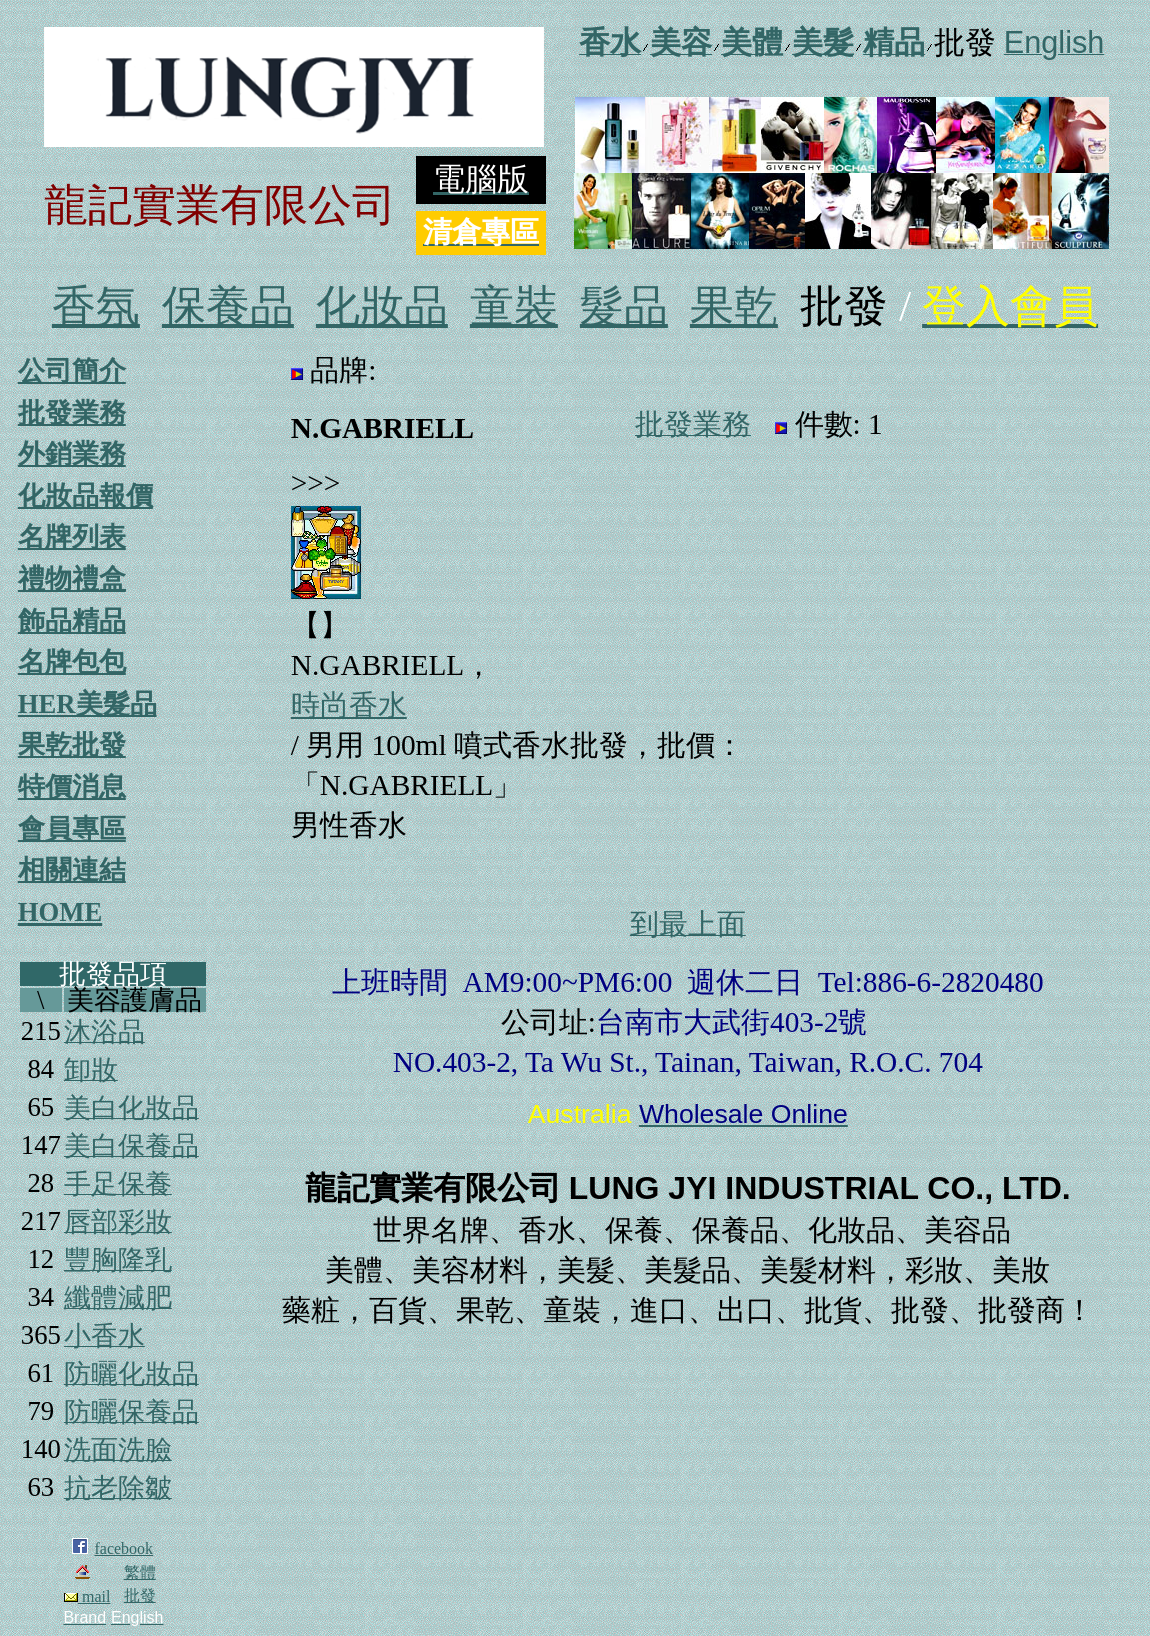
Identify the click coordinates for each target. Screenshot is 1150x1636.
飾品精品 (72, 621)
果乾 (734, 306)
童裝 (514, 306)
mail (87, 1596)
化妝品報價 (85, 496)
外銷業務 (72, 454)
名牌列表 (72, 537)
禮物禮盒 (72, 579)
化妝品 (382, 306)
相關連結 (72, 870)
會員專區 (72, 829)
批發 (140, 1595)
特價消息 (72, 787)
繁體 (140, 1572)
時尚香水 (349, 705)
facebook (123, 1548)
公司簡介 (72, 371)
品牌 (339, 370)
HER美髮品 (87, 704)
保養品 (228, 306)
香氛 (96, 306)
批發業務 (72, 413)
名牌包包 (72, 662)
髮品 (624, 306)
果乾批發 (72, 745)
